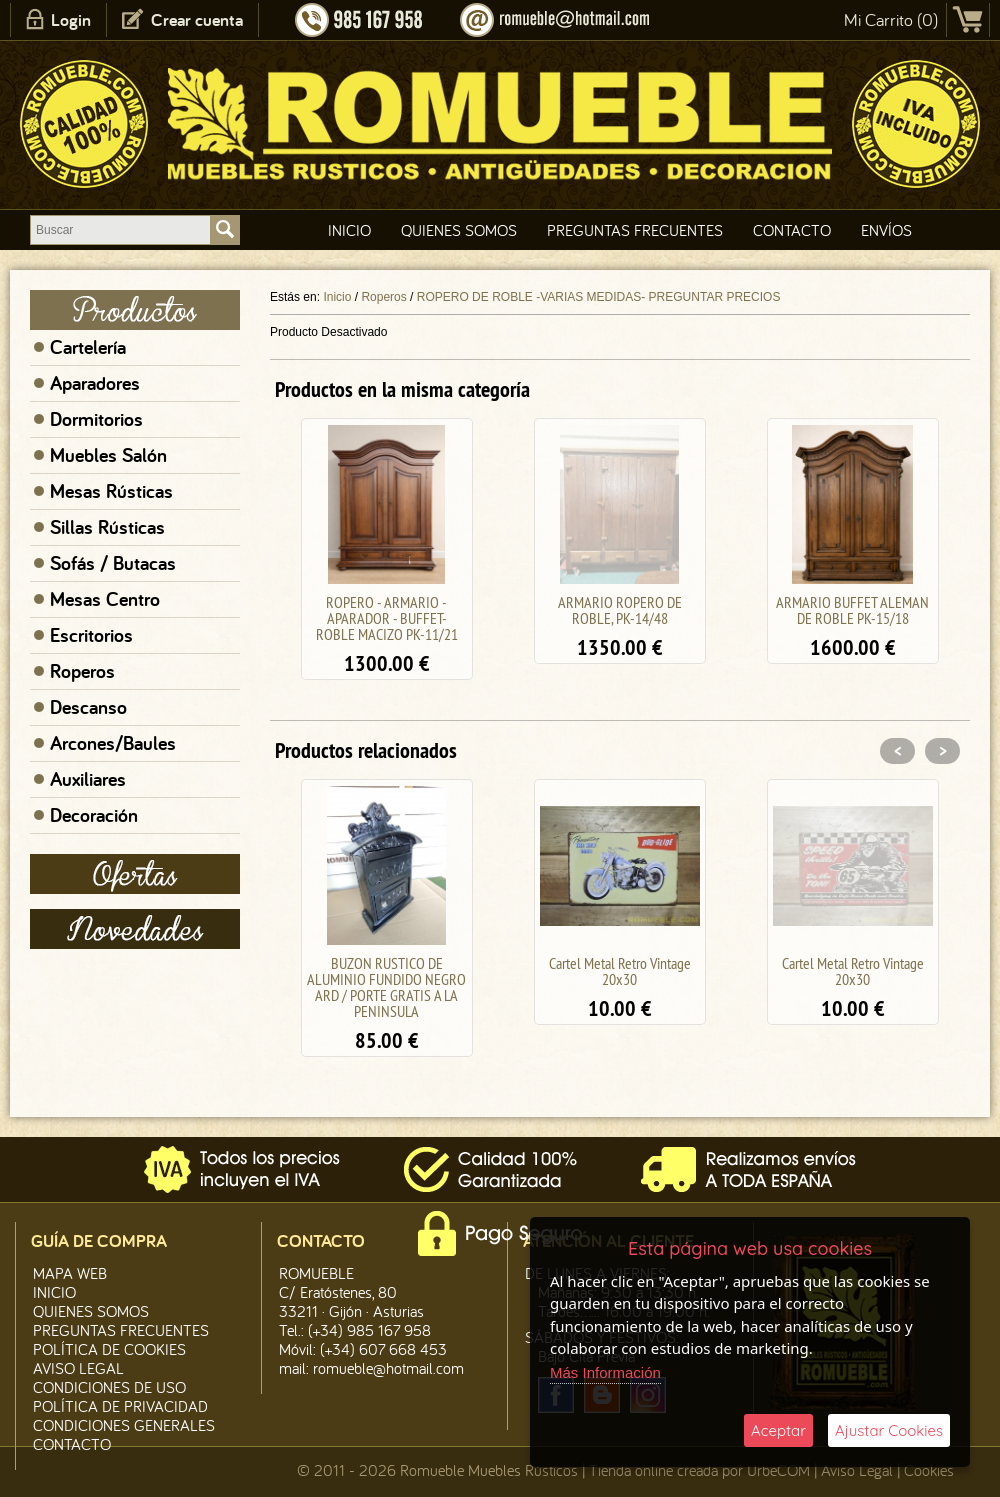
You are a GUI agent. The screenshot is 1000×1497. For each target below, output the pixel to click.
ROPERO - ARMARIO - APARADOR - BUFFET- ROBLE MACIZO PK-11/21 (387, 618)
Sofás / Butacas (113, 563)
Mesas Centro (105, 599)
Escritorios (91, 635)
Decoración (94, 815)
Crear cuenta (197, 19)
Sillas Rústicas (107, 527)
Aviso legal (78, 1368)
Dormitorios (96, 419)
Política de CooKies (109, 1349)
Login (71, 19)
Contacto (792, 230)
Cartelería (88, 347)
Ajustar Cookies (889, 1430)
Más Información (605, 1372)
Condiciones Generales (124, 1425)
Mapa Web (70, 1273)
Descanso (88, 707)
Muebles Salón (108, 455)
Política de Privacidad (120, 1406)
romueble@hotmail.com (388, 1368)
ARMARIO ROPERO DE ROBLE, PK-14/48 (620, 610)
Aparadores (95, 383)
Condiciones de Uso (109, 1387)
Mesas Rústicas (111, 491)
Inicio (349, 230)
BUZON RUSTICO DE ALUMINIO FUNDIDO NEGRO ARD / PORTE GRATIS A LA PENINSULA (386, 987)
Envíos (886, 230)
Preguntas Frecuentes (635, 230)
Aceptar (778, 1430)
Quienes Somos (459, 230)
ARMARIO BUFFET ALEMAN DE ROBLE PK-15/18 (852, 610)
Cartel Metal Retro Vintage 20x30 (620, 971)
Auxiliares (88, 779)
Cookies (929, 1470)
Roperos (82, 671)
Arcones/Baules (113, 743)
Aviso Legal (857, 1470)
